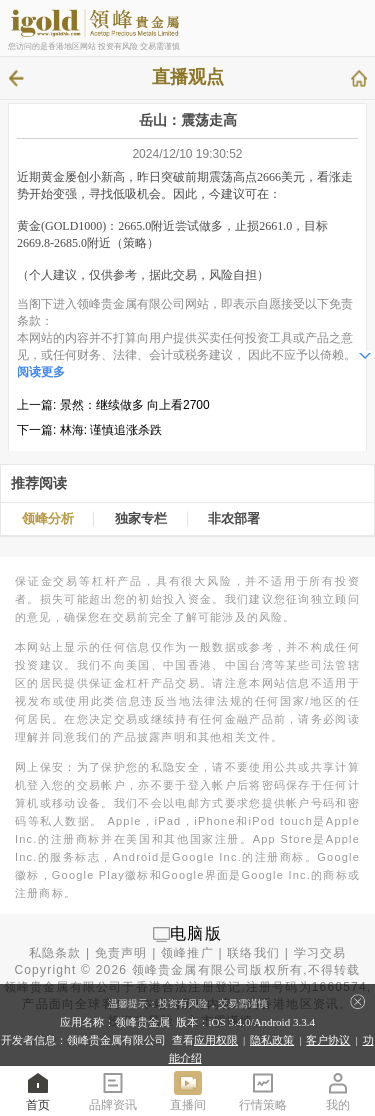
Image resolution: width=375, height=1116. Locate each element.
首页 (38, 1090)
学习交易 (320, 953)
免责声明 (121, 953)
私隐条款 (55, 953)
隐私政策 (272, 1040)
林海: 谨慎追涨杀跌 (111, 430)
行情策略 (263, 1090)
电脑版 (196, 933)
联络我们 (253, 953)
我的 (338, 1090)
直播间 (188, 1090)
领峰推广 (187, 953)
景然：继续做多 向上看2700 (135, 405)
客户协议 (328, 1040)
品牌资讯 (113, 1090)
